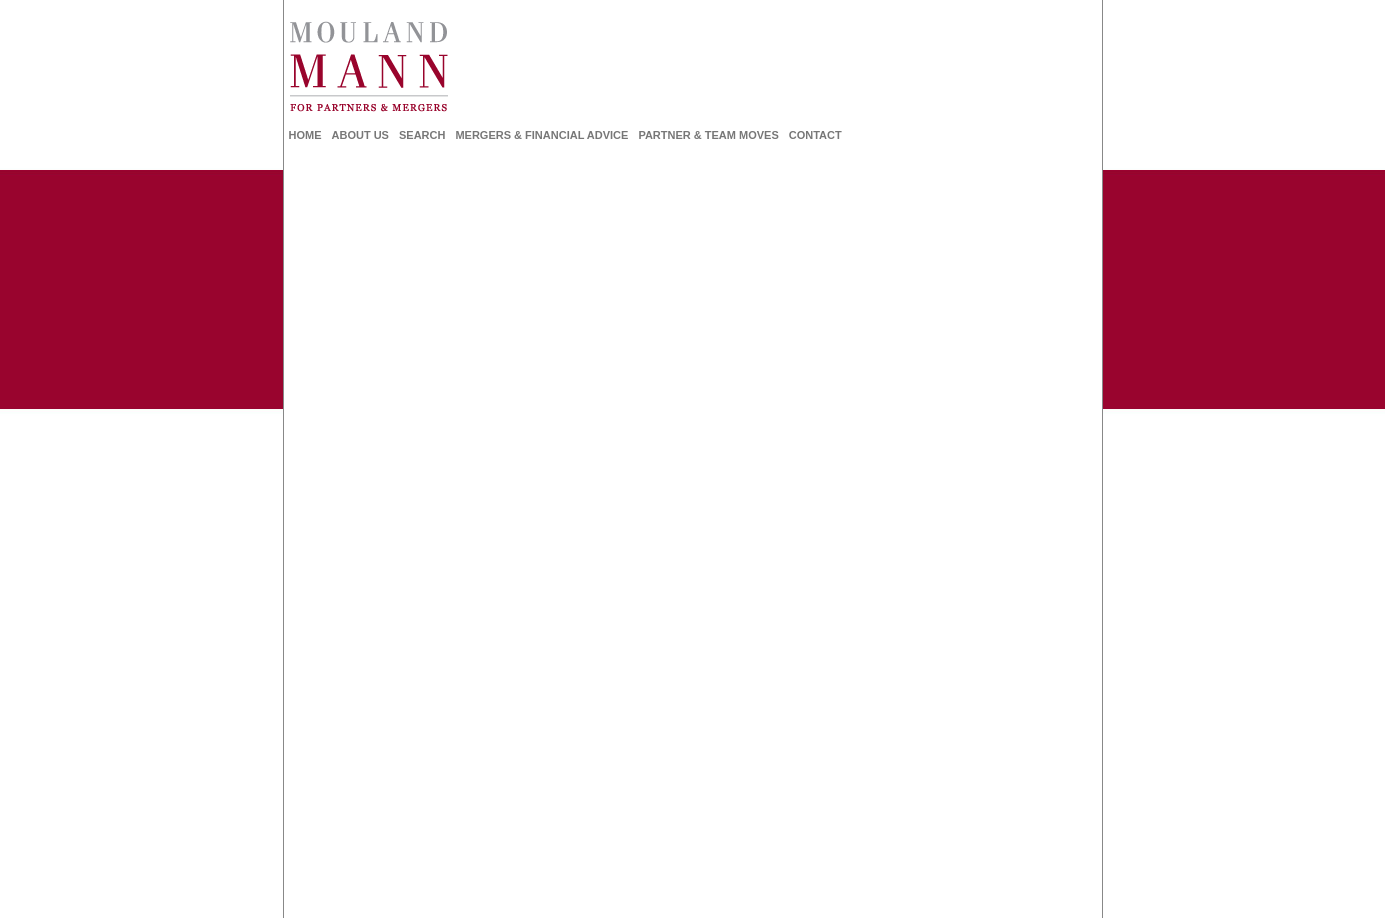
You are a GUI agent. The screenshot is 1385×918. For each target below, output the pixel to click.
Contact (815, 135)
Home (305, 135)
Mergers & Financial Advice (541, 135)
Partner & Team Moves (708, 135)
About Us (360, 135)
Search (422, 135)
